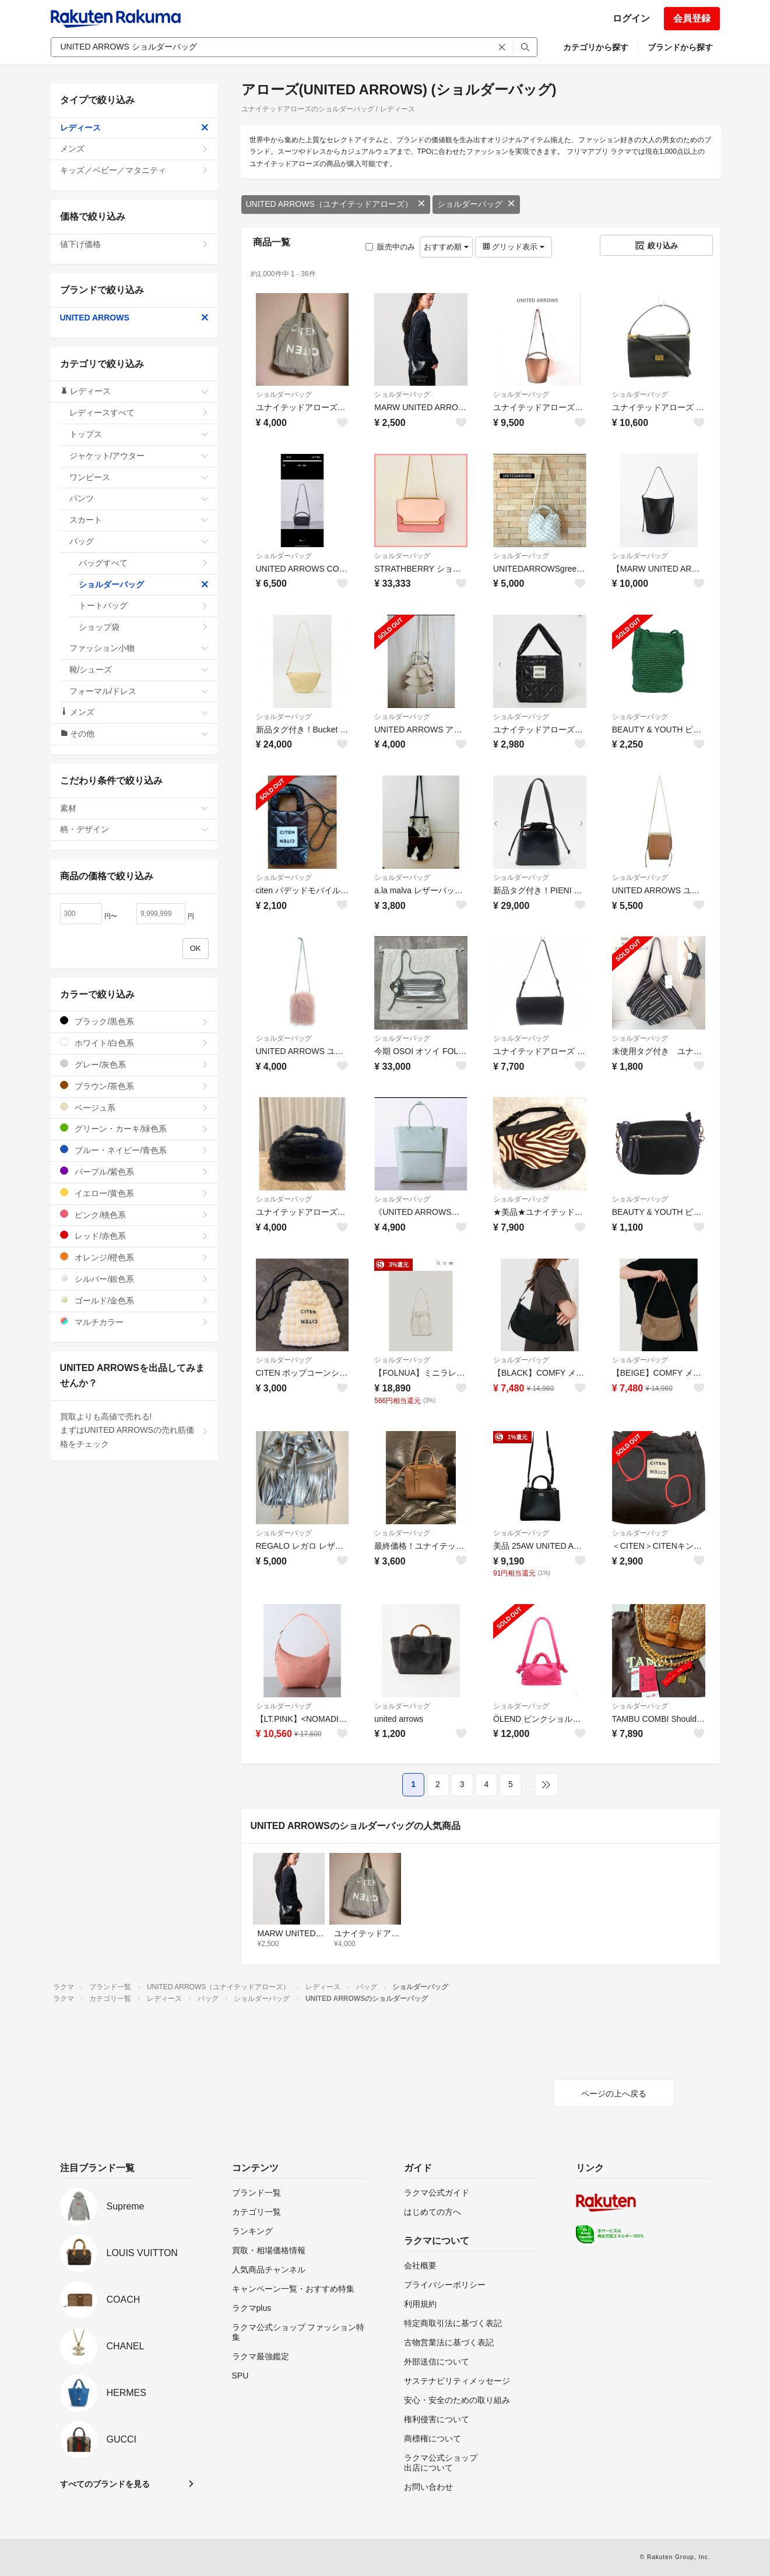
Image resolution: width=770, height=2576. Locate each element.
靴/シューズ (139, 669)
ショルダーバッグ (476, 204)
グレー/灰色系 (134, 1064)
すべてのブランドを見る (105, 2484)
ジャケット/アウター (139, 455)
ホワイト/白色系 (134, 1043)
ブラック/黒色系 (134, 1021)
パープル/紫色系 (134, 1171)
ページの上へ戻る (613, 2093)
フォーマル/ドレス (139, 691)
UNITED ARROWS (134, 317)
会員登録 (692, 18)
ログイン (631, 18)
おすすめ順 (446, 246)
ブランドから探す (680, 47)
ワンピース (139, 477)
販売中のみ (390, 246)
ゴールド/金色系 (134, 1300)
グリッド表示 (513, 246)
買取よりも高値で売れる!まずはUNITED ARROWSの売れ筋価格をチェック (134, 1430)
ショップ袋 (144, 627)
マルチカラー (134, 1322)
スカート (139, 519)
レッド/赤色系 (134, 1236)
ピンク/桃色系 (134, 1215)
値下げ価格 (134, 244)
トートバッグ (144, 605)
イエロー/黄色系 (134, 1193)
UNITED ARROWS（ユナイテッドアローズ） (336, 204)
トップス (139, 434)
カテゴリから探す (595, 47)
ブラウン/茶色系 (134, 1086)
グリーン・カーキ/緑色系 (134, 1128)
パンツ (139, 498)
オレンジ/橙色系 (134, 1257)
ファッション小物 (139, 648)
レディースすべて (139, 412)
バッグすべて (144, 563)
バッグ (139, 541)
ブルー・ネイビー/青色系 (134, 1150)
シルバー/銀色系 (134, 1279)
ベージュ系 (134, 1107)
